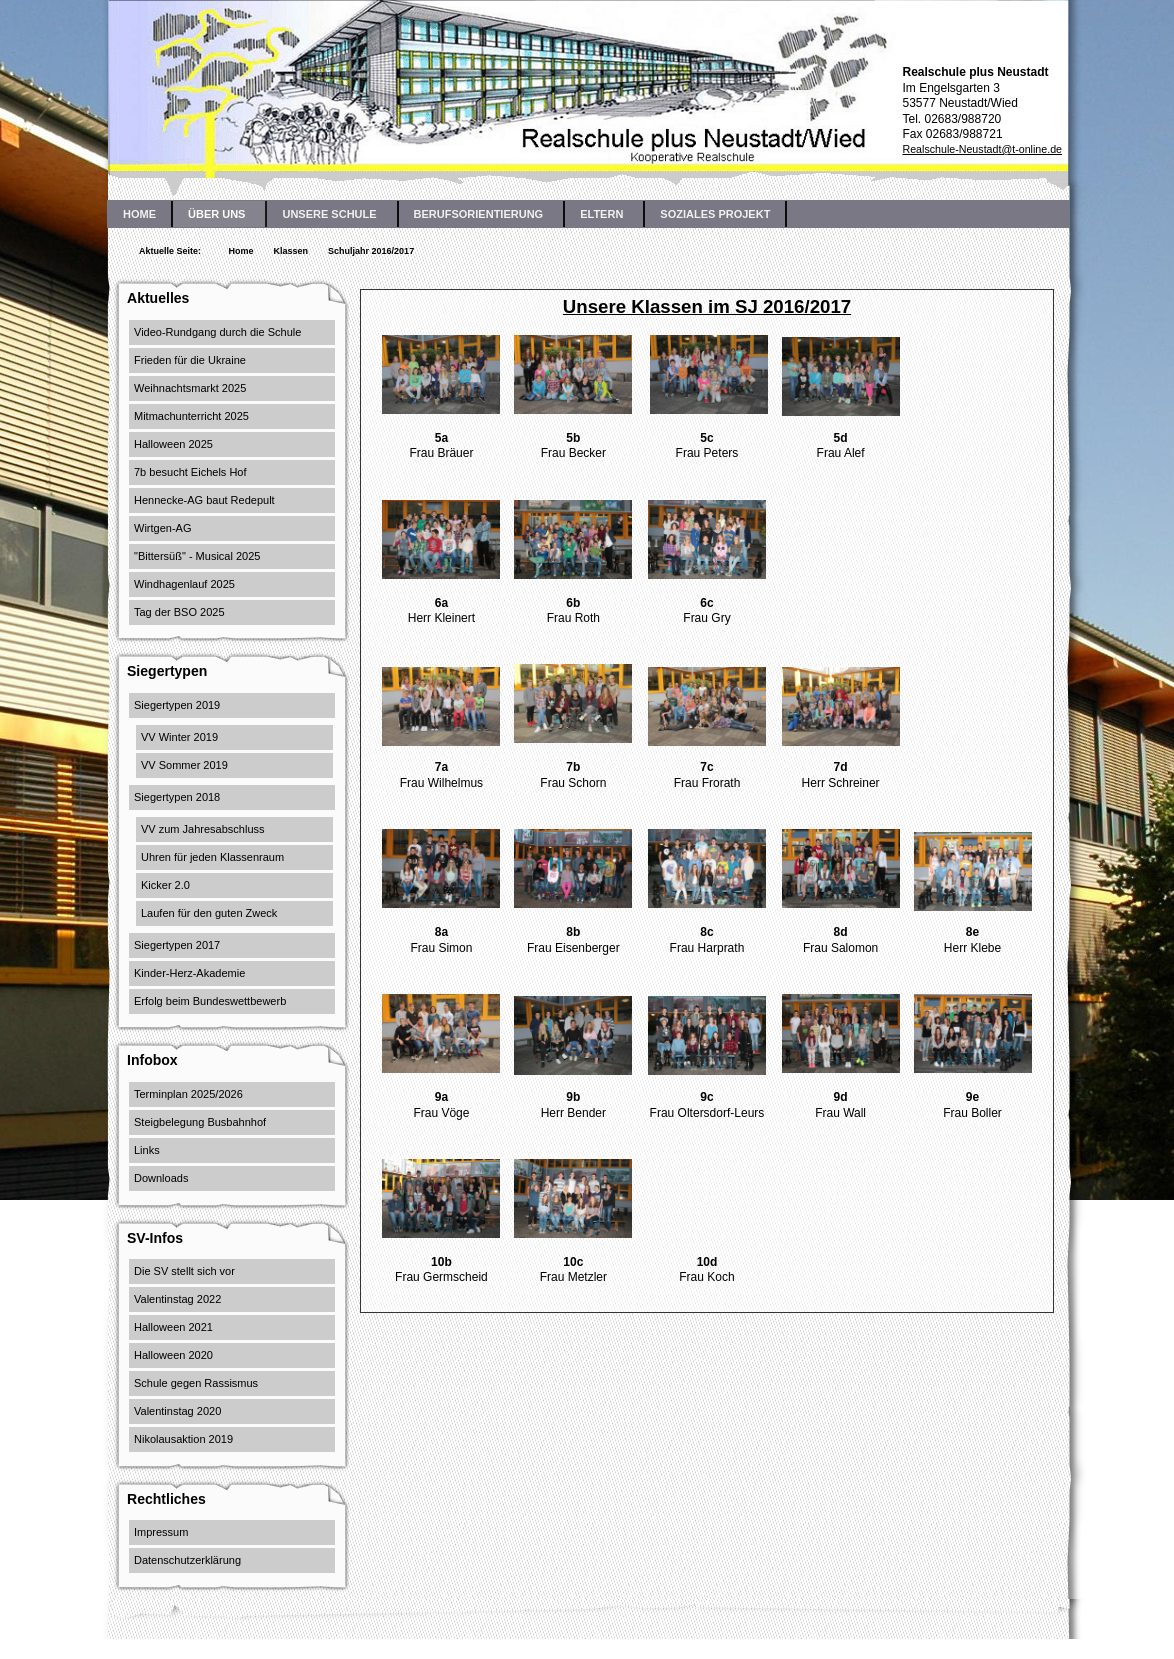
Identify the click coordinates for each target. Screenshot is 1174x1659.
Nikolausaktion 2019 (183, 1439)
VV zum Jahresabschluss (203, 829)
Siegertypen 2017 (177, 945)
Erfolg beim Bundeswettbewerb (210, 1001)
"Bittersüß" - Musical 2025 (197, 556)
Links (147, 1150)
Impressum (161, 1532)
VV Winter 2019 (179, 737)
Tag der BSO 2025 (179, 612)
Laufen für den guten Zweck (209, 913)
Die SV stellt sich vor (184, 1271)
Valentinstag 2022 (177, 1299)
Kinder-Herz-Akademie (189, 973)
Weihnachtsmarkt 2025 (190, 388)
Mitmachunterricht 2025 (191, 416)
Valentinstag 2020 (177, 1411)
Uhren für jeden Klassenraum (212, 857)
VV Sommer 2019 (184, 765)
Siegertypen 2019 (177, 705)
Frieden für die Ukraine (190, 360)
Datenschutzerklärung (187, 1560)
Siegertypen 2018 (177, 797)
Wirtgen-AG (162, 528)
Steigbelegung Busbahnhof (200, 1122)
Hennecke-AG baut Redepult (204, 500)
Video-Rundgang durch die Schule (217, 332)
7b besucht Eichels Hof (190, 472)
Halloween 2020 (173, 1355)
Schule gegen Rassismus (196, 1383)
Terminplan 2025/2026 (188, 1094)
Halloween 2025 (173, 444)
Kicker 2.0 (165, 885)
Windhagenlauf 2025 (184, 584)
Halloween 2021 (173, 1327)
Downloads (161, 1178)
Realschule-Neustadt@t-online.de (982, 149)
